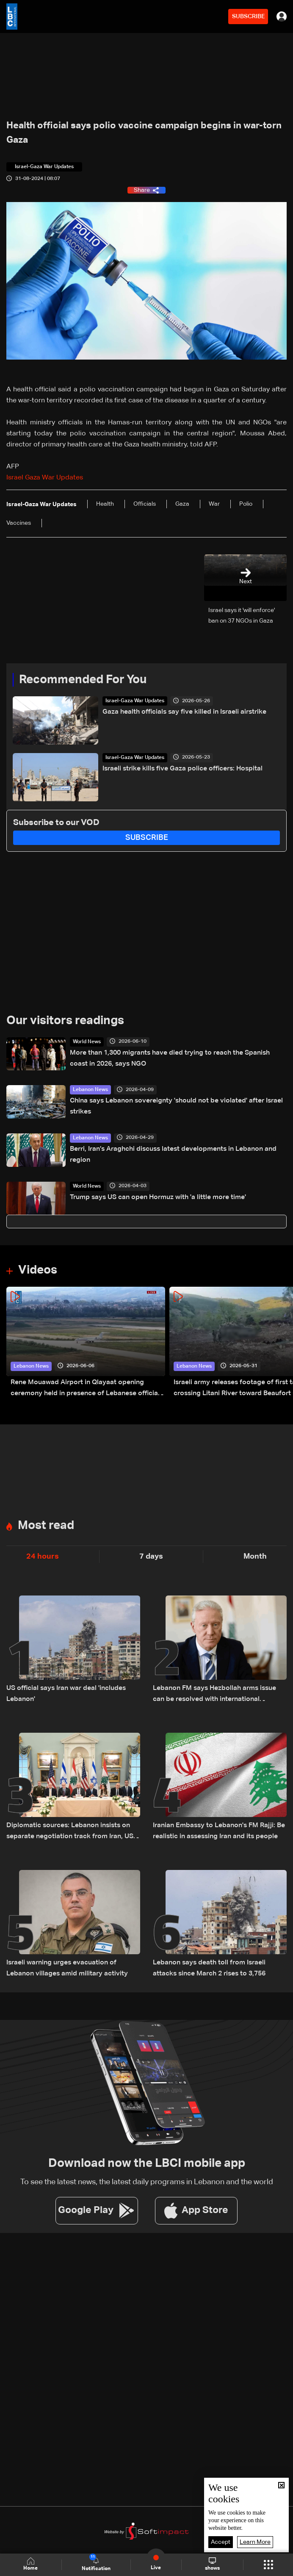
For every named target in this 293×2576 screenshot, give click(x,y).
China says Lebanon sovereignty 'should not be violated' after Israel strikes (176, 1106)
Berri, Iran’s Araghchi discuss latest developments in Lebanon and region (173, 1154)
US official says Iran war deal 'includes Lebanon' (66, 1694)
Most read (46, 1526)
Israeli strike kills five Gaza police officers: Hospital (182, 768)
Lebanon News (90, 1089)
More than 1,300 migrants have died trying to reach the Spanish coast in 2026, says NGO (170, 1058)
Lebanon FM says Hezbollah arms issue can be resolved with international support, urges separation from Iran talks (217, 1695)
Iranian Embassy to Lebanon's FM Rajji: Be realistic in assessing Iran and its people (219, 1831)
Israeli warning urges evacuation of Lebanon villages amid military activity (67, 1968)
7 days (151, 1556)
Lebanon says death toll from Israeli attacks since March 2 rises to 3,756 (209, 1968)
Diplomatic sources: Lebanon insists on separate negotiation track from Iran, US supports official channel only (69, 1832)
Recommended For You (82, 680)
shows (212, 2564)
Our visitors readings (65, 1021)
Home (30, 2564)
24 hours (42, 1556)
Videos (37, 1270)
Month (255, 1556)
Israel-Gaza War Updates (134, 701)
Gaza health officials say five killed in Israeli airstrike (184, 712)
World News (87, 1041)
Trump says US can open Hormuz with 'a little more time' (158, 1197)
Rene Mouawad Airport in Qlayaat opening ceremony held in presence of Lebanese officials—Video (87, 1389)
